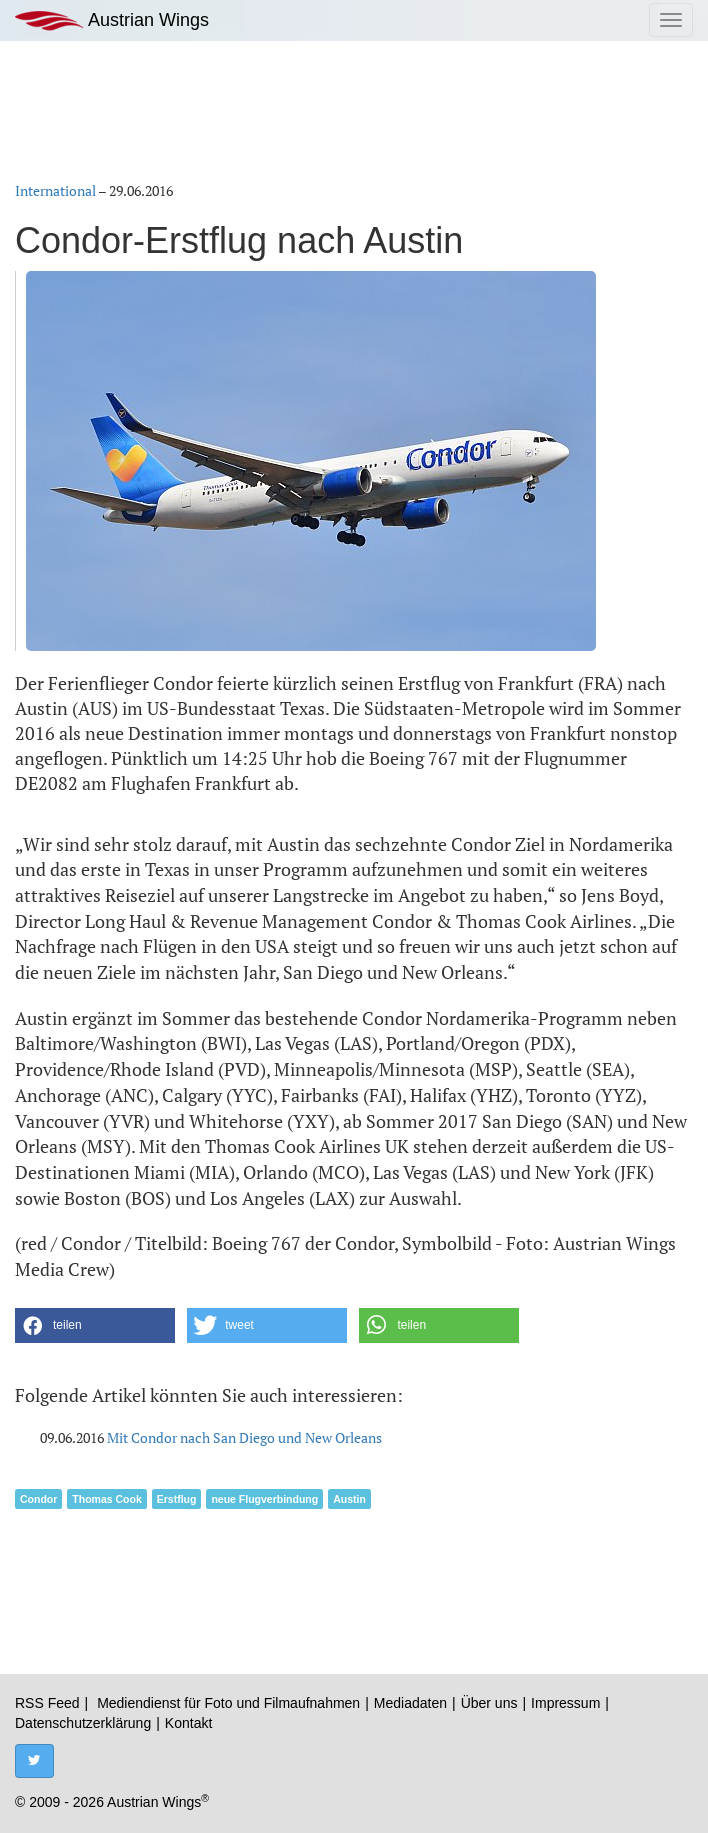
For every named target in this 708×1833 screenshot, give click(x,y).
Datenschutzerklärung (83, 1723)
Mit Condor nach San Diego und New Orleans (244, 1437)
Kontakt (188, 1723)
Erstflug (177, 1499)
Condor (38, 1499)
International (55, 190)
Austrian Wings (112, 20)
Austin (349, 1499)
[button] (95, 1325)
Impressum (565, 1703)
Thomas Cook (106, 1499)
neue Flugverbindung (264, 1499)
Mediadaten (410, 1703)
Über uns (489, 1703)
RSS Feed (47, 1703)
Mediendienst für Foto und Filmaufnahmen (228, 1703)
